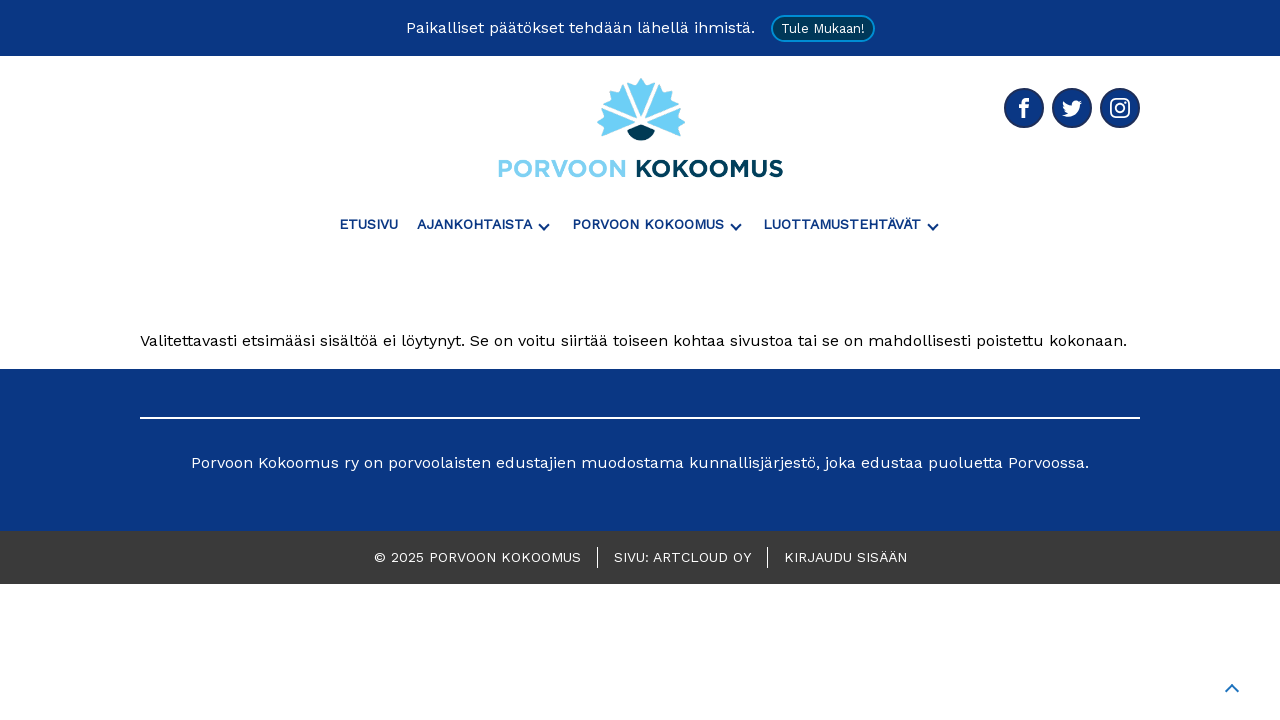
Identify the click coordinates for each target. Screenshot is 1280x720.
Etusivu (368, 224)
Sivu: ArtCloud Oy (682, 557)
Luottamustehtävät (842, 224)
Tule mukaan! (823, 28)
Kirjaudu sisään (845, 557)
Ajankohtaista (474, 224)
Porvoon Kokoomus (648, 224)
